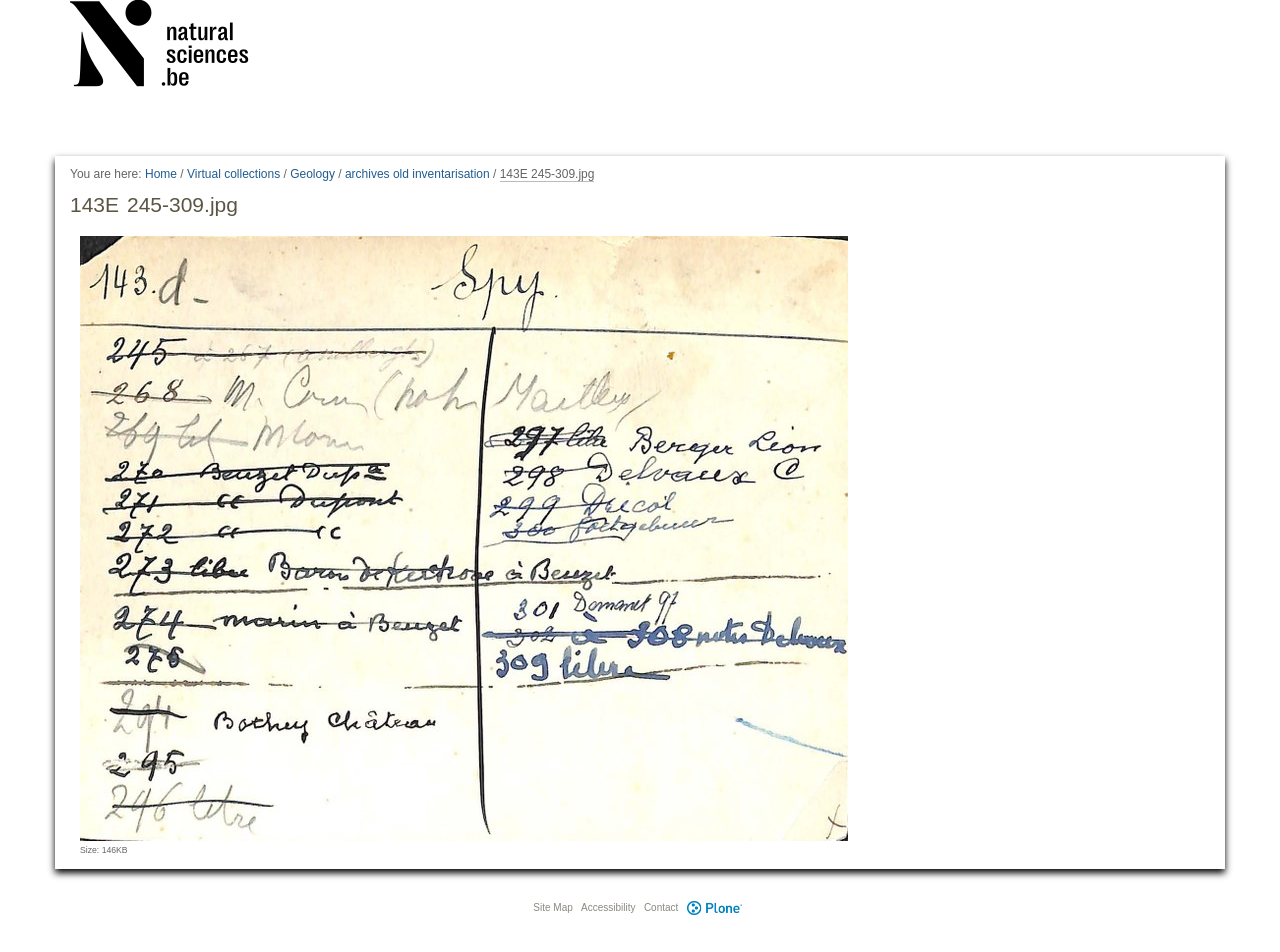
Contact (661, 907)
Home (161, 174)
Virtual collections (233, 174)
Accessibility (608, 907)
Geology (312, 174)
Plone (714, 907)
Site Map (552, 907)
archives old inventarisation (417, 174)
